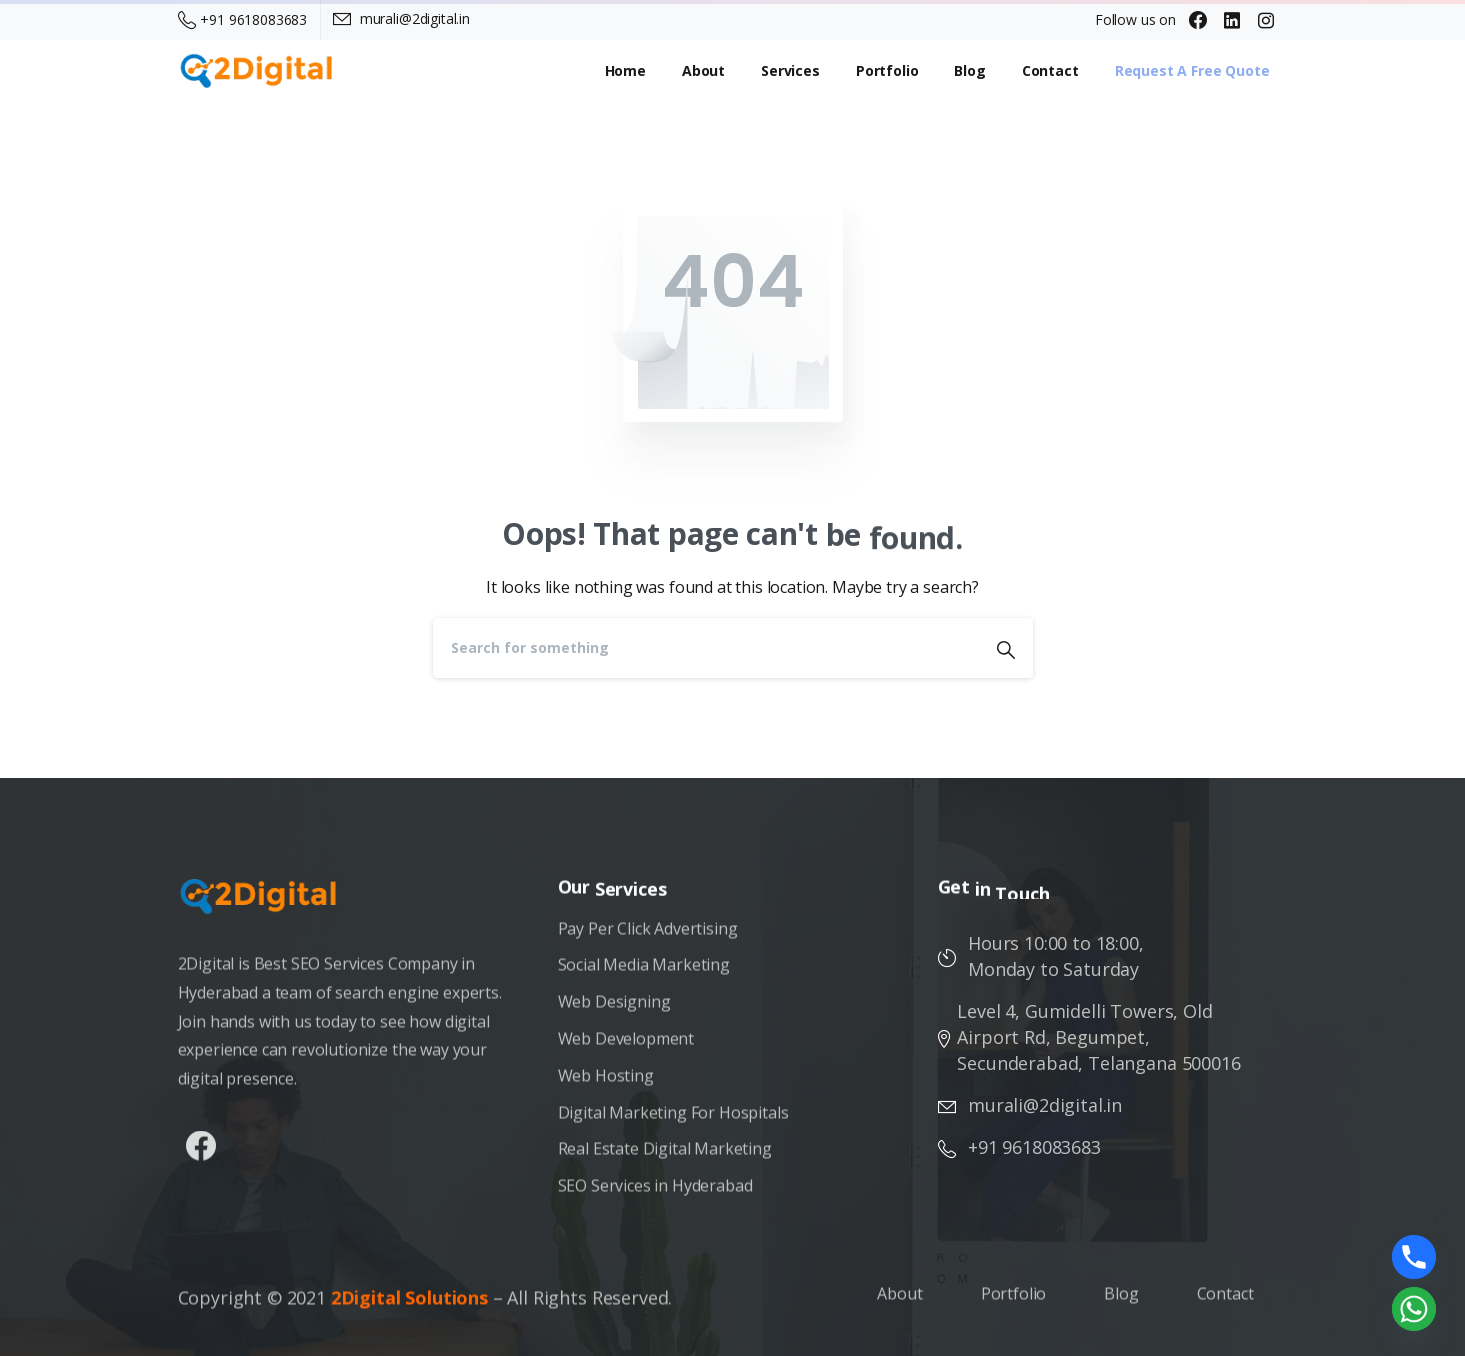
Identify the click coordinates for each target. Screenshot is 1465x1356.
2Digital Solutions (409, 1308)
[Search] (706, 648)
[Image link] (269, 906)
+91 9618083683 (243, 19)
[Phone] (1414, 1257)
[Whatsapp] (1414, 1309)
